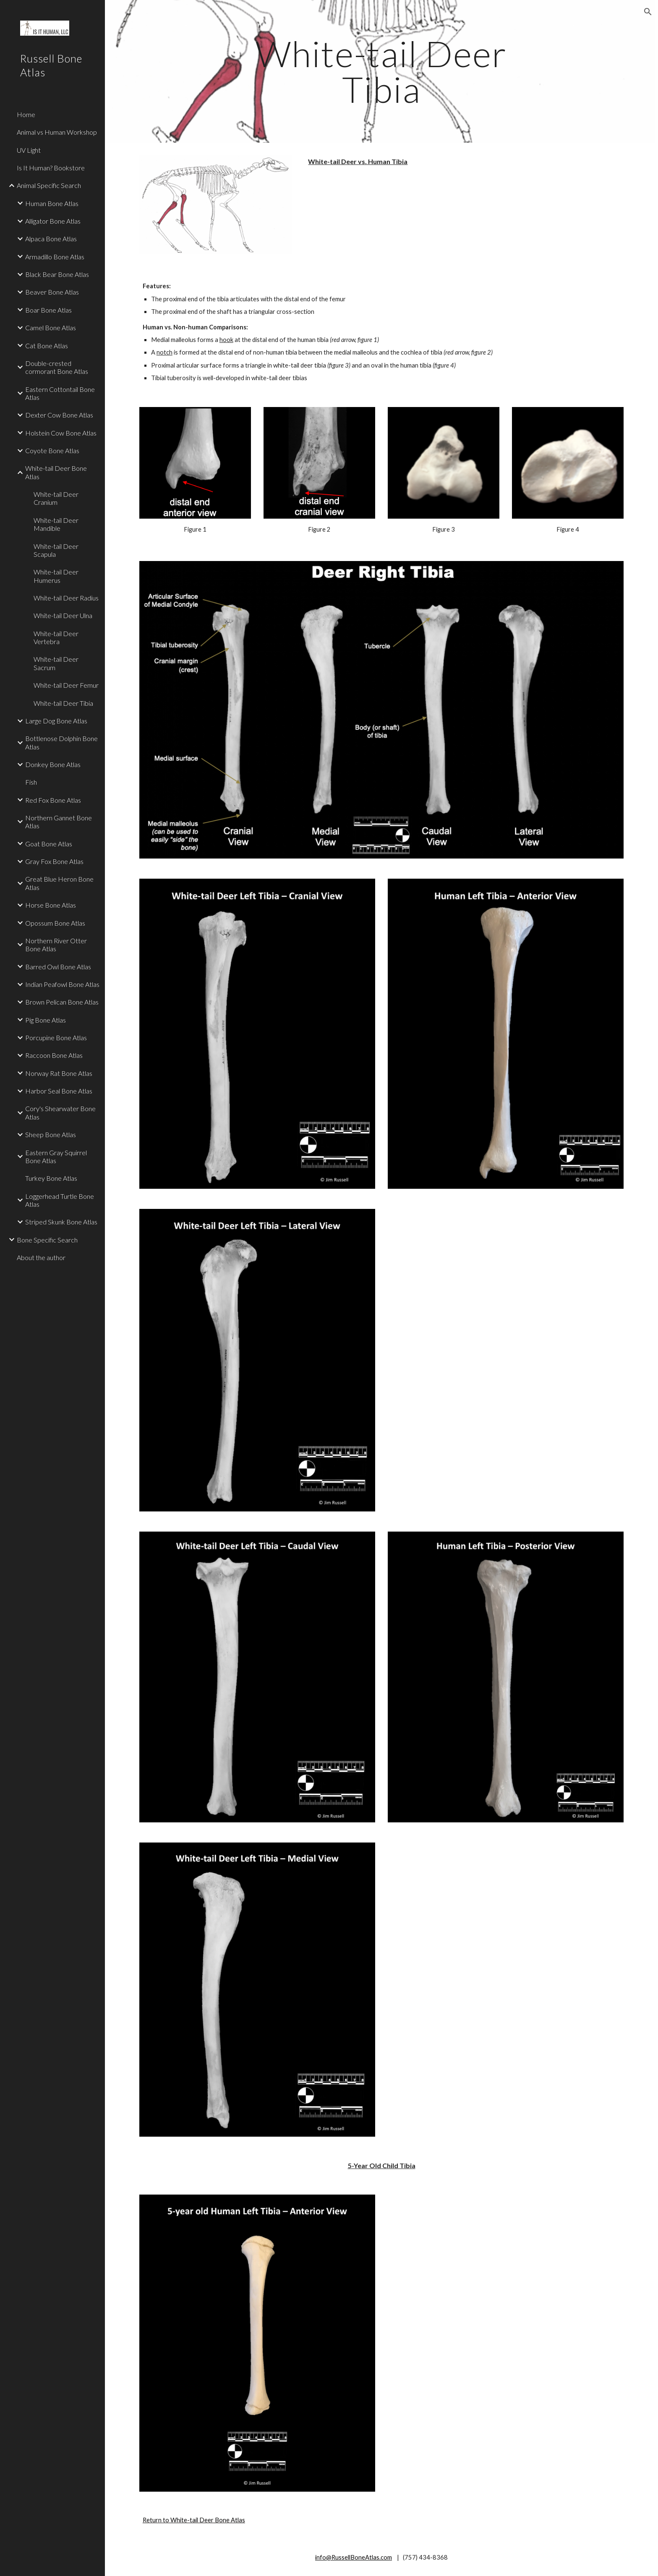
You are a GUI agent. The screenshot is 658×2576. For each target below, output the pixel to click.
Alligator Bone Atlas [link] (53, 221)
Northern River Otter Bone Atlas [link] (56, 945)
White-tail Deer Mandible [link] (56, 524)
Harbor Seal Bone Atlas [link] (58, 1091)
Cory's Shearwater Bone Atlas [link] (60, 1112)
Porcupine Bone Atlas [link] (56, 1037)
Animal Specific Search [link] (49, 185)
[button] (648, 12)
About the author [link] (41, 1257)
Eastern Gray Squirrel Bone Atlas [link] (56, 1156)
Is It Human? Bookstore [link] (51, 168)
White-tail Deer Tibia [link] (63, 703)
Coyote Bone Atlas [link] (52, 450)
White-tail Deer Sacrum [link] (56, 663)
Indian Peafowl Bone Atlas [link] (62, 984)
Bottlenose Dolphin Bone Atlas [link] (61, 742)
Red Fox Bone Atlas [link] (53, 800)
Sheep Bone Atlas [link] (50, 1134)
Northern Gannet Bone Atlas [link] (58, 822)
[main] (381, 71)
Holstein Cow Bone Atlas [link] (61, 433)
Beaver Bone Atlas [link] (52, 292)
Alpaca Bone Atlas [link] (51, 239)
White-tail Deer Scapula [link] (56, 550)
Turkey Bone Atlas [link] (51, 1178)
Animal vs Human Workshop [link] (57, 132)
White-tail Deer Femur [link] (66, 685)
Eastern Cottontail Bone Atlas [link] (60, 393)
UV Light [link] (29, 150)
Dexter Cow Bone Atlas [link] (59, 415)
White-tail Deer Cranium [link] (56, 498)
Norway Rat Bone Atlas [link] (58, 1073)
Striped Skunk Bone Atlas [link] (61, 1222)
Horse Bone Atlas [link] (50, 905)
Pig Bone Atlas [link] (45, 1020)
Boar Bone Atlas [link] (48, 310)
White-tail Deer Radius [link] (66, 598)
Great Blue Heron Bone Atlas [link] (59, 883)
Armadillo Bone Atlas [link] (54, 257)
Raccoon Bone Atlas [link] (54, 1055)
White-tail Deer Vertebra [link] (56, 637)
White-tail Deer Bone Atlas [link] (56, 472)
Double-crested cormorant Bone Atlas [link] (56, 367)
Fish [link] (31, 782)
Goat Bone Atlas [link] (48, 844)
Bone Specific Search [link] (47, 1240)
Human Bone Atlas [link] (51, 203)
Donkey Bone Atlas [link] (53, 764)
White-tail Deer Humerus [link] (56, 576)
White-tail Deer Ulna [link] (63, 615)
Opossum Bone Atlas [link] (55, 923)
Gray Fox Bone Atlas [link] (54, 861)
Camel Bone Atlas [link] (50, 327)
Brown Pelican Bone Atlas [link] (62, 1002)
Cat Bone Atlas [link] (46, 346)
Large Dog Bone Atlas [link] (56, 721)
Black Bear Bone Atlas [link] (57, 274)
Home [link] (26, 114)
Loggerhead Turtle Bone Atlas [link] (59, 1200)
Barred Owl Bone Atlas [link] (58, 967)
